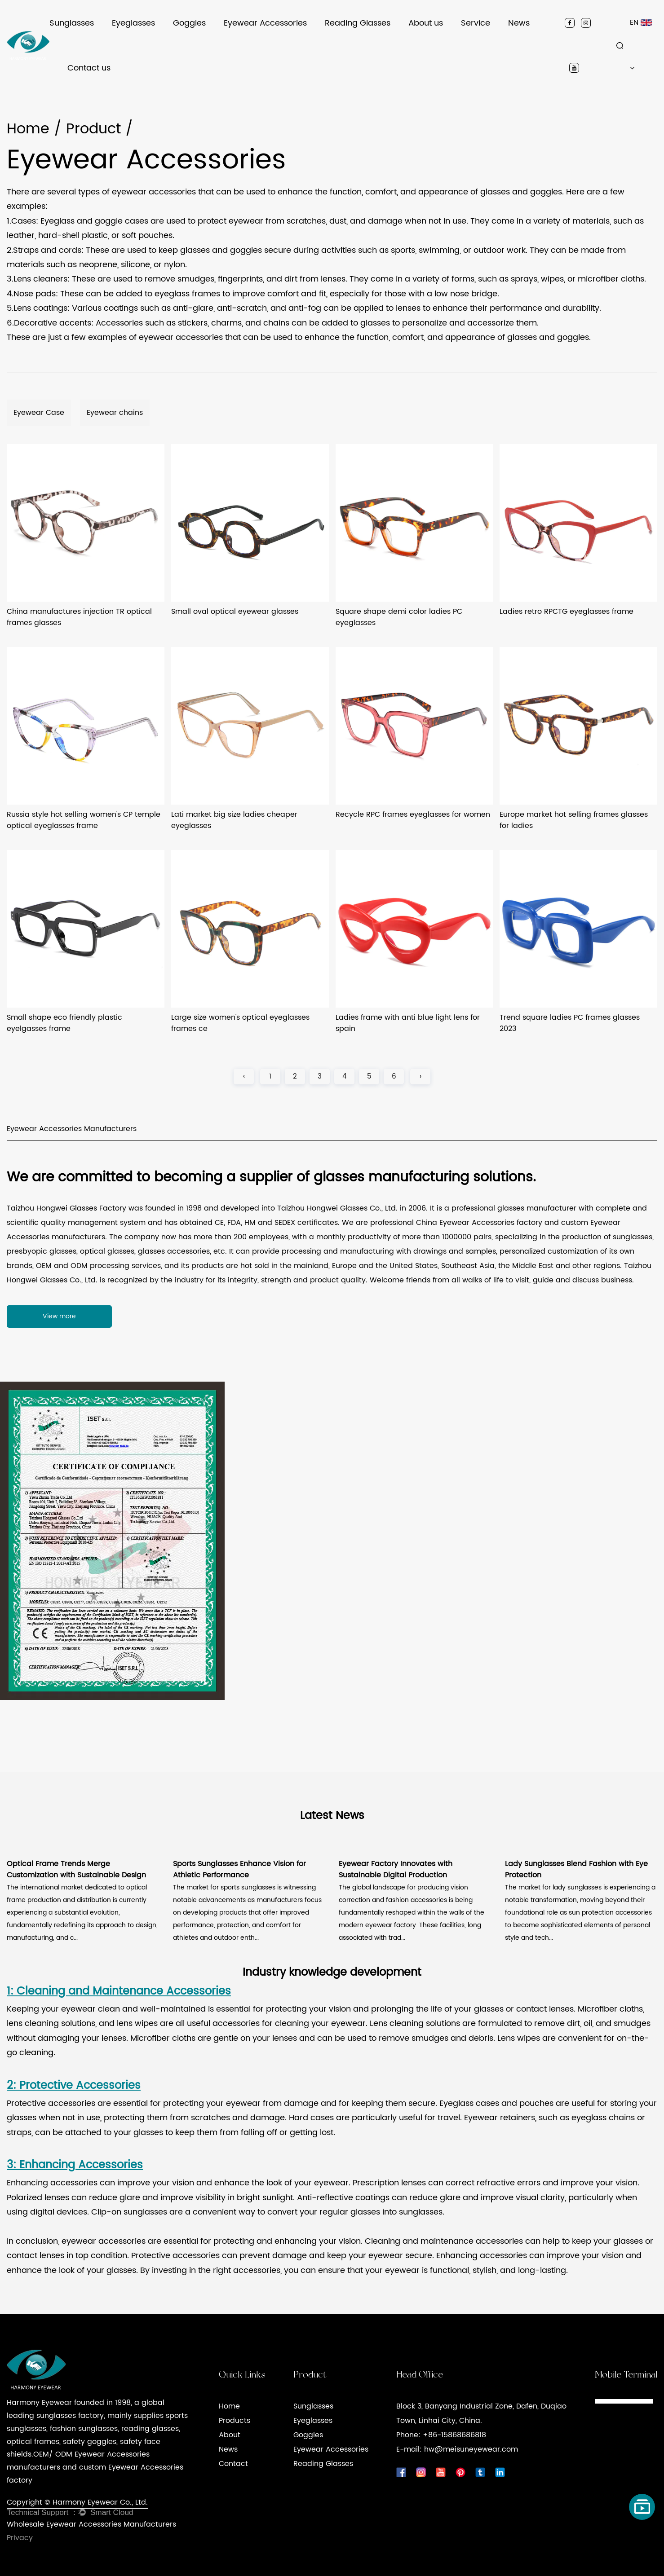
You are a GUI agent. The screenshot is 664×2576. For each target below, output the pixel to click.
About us (425, 23)
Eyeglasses (133, 23)
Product (93, 129)
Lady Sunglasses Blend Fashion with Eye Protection (576, 1869)
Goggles (189, 23)
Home (28, 129)
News (519, 23)
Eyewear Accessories (265, 23)
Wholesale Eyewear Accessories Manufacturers (91, 2524)
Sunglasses (71, 23)
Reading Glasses (357, 23)
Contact (233, 2464)
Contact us (89, 68)
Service (475, 23)
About (229, 2435)
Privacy (20, 2538)
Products (234, 2420)
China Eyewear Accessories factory (479, 1223)
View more (59, 1316)
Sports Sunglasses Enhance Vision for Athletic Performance (239, 1869)
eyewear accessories (104, 2241)
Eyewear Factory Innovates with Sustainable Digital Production (395, 1869)
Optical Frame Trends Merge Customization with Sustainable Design (76, 1869)
